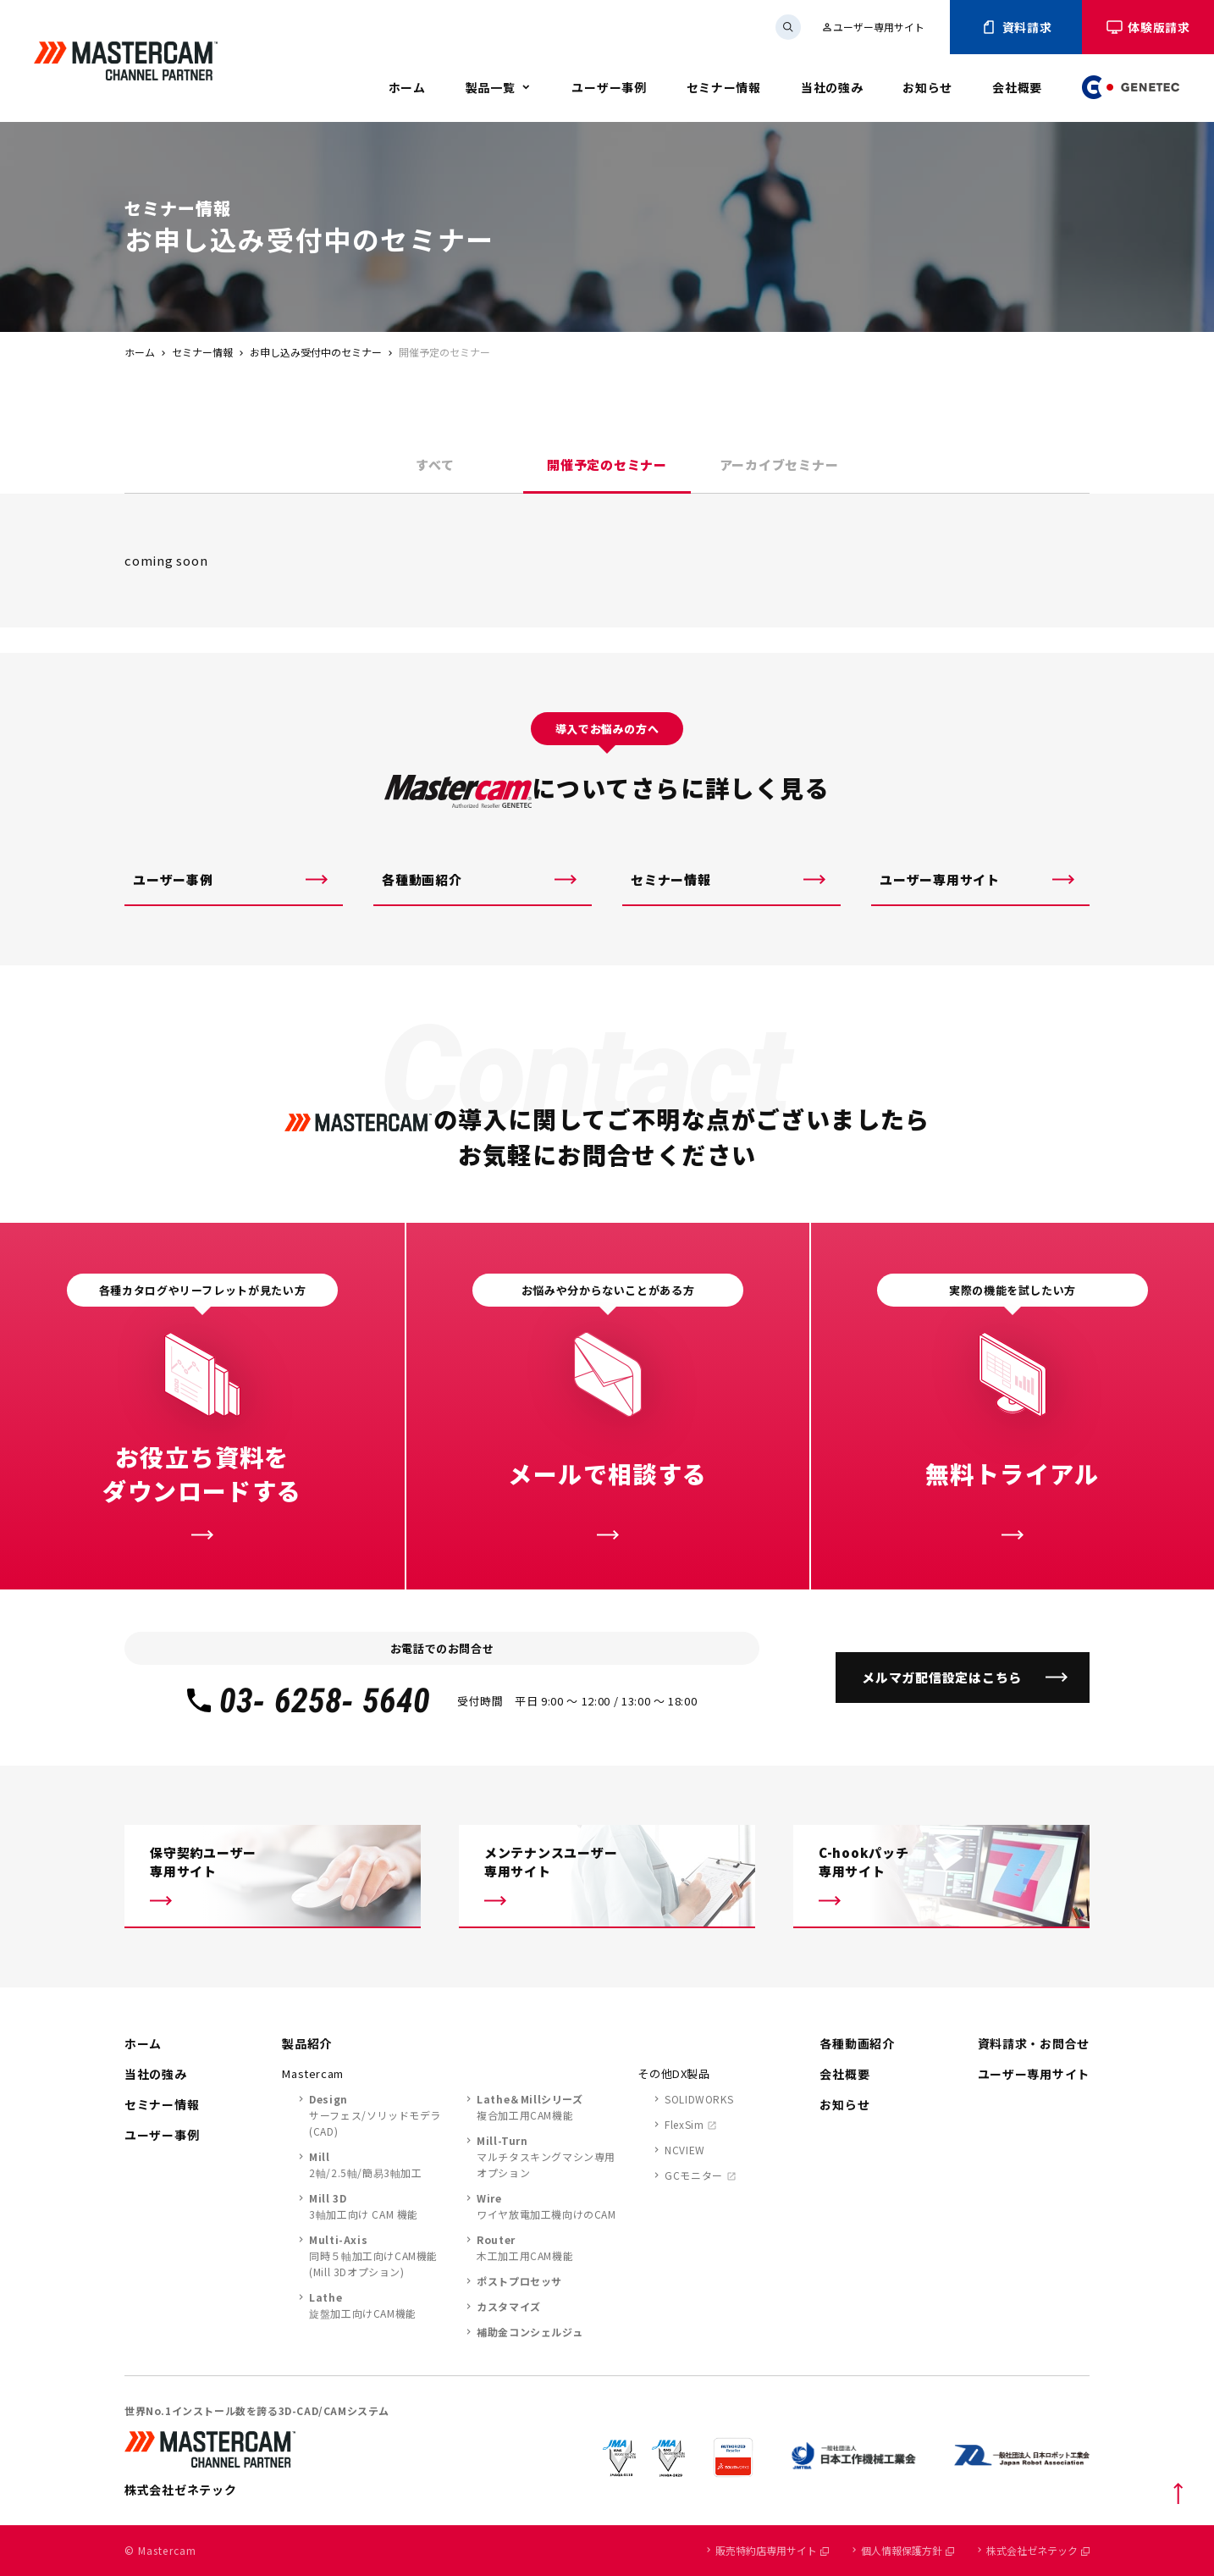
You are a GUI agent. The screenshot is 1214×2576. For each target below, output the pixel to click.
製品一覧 (491, 87)
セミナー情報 (724, 87)
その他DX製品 (673, 2073)
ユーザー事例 (608, 87)
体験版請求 (1148, 27)
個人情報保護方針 (907, 2550)
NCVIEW (685, 2149)
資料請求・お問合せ (1034, 2043)
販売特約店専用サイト (772, 2550)
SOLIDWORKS (699, 2099)
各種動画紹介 (422, 879)
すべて (435, 464)
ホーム (407, 87)
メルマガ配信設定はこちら (942, 1677)
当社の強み (832, 87)
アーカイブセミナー (779, 464)
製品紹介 (307, 2043)
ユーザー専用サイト (872, 26)
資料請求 (1016, 27)
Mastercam (313, 2073)
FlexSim (684, 2124)
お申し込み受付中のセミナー (316, 352)
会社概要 (1017, 87)
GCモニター (694, 2175)
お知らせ (927, 87)
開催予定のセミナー (607, 464)
